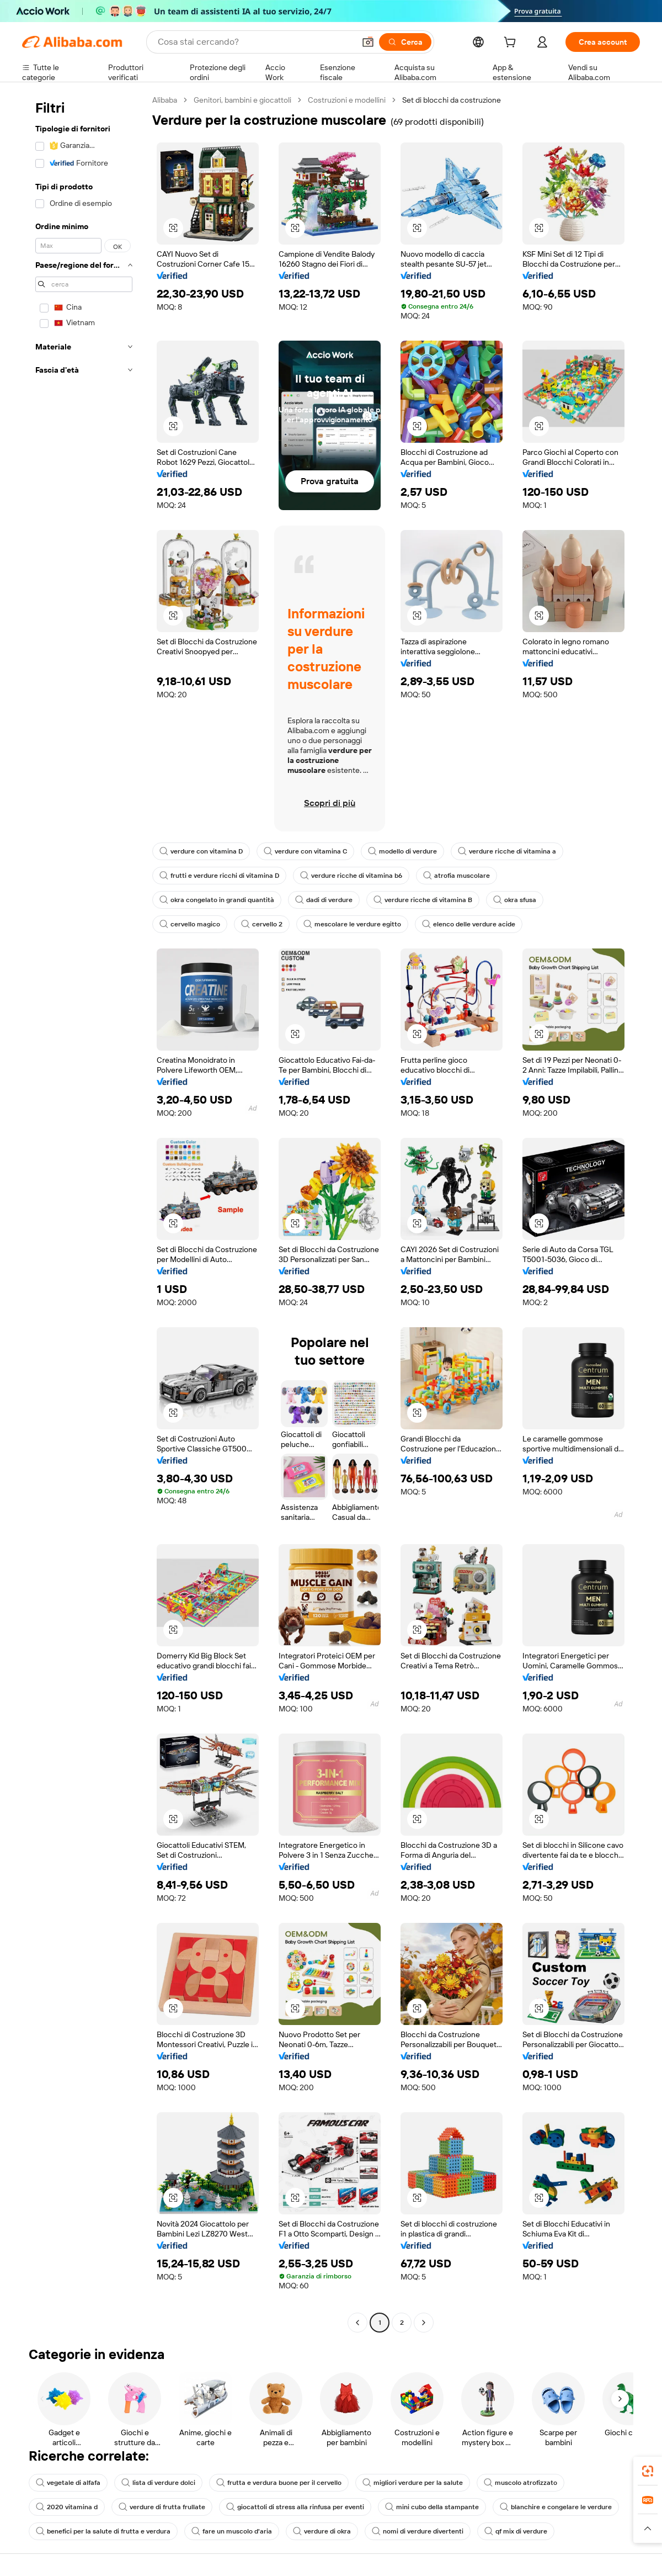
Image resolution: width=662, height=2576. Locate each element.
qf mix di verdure (515, 2531)
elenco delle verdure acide (468, 924)
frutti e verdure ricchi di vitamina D (219, 875)
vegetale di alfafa (68, 2482)
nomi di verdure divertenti (417, 2531)
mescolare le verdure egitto (352, 924)
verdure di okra (322, 2531)
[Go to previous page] (357, 2323)
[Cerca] (405, 42)
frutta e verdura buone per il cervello (278, 2482)
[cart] (512, 43)
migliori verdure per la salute (412, 2482)
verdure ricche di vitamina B (422, 899)
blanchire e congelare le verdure (556, 2507)
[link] (647, 2471)
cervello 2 (261, 924)
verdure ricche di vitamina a (507, 851)
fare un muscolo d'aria (231, 2531)
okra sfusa (514, 899)
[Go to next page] (424, 2323)
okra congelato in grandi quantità (216, 899)
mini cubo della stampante (432, 2507)
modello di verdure (402, 851)
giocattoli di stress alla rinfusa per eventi (295, 2507)
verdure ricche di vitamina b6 (351, 875)
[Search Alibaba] (255, 42)
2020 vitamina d (67, 2507)
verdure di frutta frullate (162, 2507)
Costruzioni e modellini (347, 100)
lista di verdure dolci (158, 2482)
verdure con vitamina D (201, 851)
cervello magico (189, 924)
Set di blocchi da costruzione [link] (451, 100)
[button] (368, 42)
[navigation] (84, 1212)
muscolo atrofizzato (520, 2482)
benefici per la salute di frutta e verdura (103, 2531)
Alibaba (164, 100)
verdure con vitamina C (305, 851)
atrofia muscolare (456, 875)
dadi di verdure (324, 899)
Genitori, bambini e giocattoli (242, 100)
